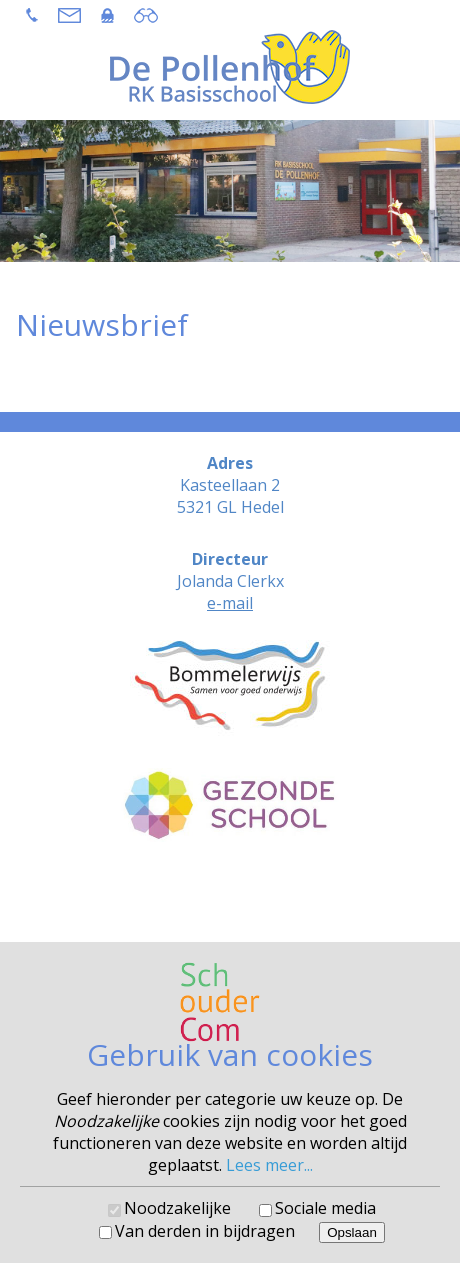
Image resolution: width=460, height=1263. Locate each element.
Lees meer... (269, 1165)
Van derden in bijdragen (205, 1231)
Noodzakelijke (177, 1208)
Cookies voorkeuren (230, 914)
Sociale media (325, 1208)
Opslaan (352, 1232)
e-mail (230, 603)
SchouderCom (283, 899)
